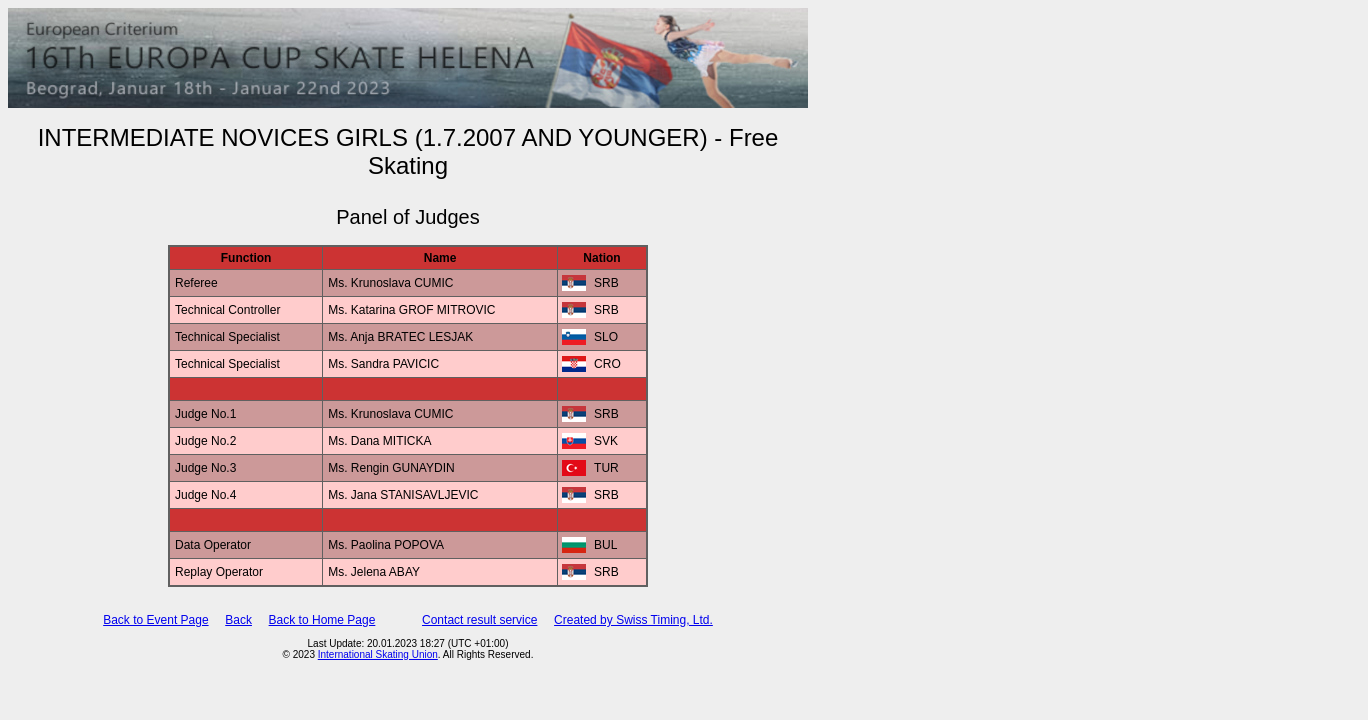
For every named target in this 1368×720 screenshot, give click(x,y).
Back (238, 620)
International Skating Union (378, 654)
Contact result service (479, 620)
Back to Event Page (155, 620)
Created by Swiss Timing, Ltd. (633, 620)
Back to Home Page (322, 620)
